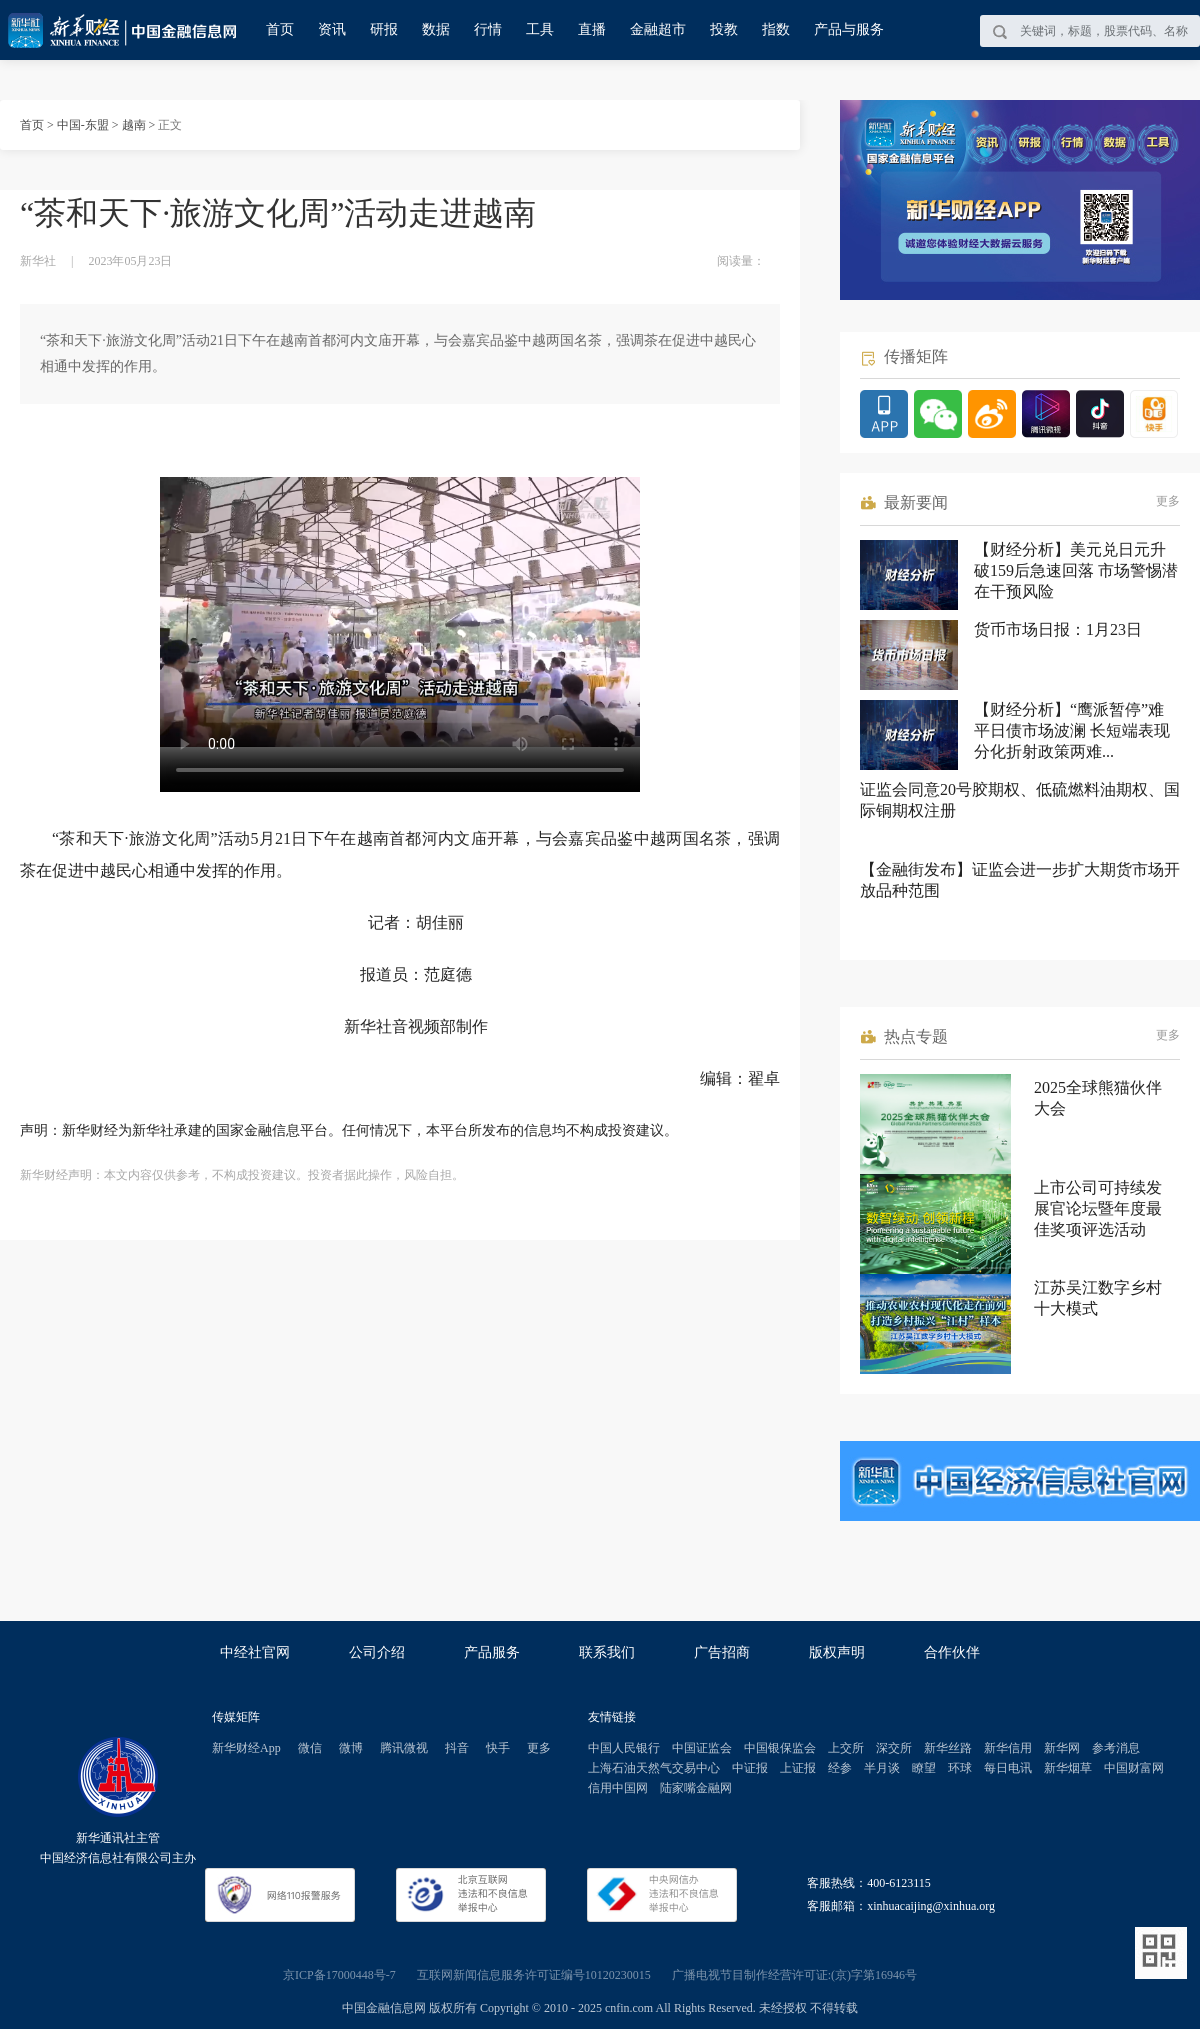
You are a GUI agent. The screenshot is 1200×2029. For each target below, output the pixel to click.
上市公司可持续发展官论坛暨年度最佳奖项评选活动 (1098, 1208)
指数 (776, 29)
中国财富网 (1134, 1768)
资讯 (332, 29)
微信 (310, 1748)
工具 (540, 29)
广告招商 (722, 1652)
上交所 (846, 1748)
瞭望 (924, 1768)
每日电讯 (1008, 1768)
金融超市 (658, 29)
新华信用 (1008, 1748)
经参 (840, 1768)
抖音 (457, 1748)
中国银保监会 (780, 1748)
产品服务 (492, 1652)
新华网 (1062, 1748)
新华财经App (246, 1748)
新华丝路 (948, 1748)
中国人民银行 (624, 1748)
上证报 (798, 1768)
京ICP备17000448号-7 (339, 1975)
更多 (1168, 501)
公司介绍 (377, 1652)
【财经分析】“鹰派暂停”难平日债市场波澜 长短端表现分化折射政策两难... (1072, 730)
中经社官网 (255, 1652)
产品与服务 (849, 29)
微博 (351, 1748)
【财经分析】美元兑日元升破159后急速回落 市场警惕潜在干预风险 (1076, 570)
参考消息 (1116, 1748)
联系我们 (607, 1652)
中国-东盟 (83, 125)
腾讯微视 (404, 1748)
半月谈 (882, 1768)
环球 (960, 1768)
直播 (592, 29)
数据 (436, 29)
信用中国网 (618, 1788)
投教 (724, 29)
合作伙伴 (952, 1652)
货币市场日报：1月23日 (1058, 629)
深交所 (894, 1748)
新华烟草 (1068, 1768)
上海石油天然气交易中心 (654, 1768)
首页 (280, 29)
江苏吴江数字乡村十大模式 (1098, 1298)
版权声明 (837, 1652)
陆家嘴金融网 (696, 1788)
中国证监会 (702, 1748)
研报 (384, 29)
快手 (498, 1748)
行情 (488, 29)
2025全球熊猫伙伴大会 (1098, 1098)
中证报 (750, 1768)
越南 (134, 125)
